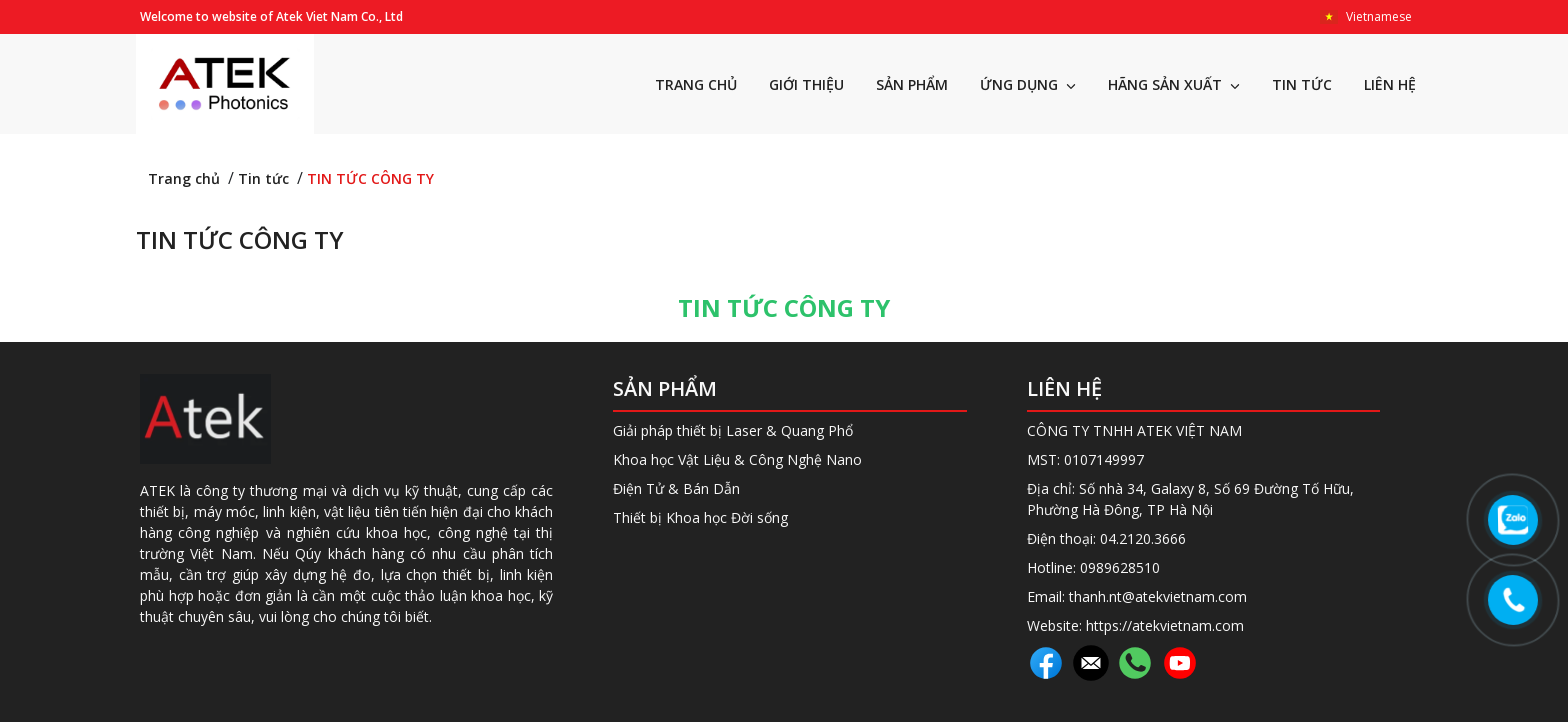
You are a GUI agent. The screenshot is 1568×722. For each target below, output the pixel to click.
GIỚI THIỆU (806, 84)
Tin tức (263, 178)
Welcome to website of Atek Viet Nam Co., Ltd (271, 16)
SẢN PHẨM (912, 84)
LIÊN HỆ (1390, 84)
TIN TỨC (1302, 84)
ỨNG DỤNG (1028, 84)
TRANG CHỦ (696, 84)
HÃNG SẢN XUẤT (1174, 84)
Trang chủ (184, 178)
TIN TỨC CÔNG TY (370, 178)
